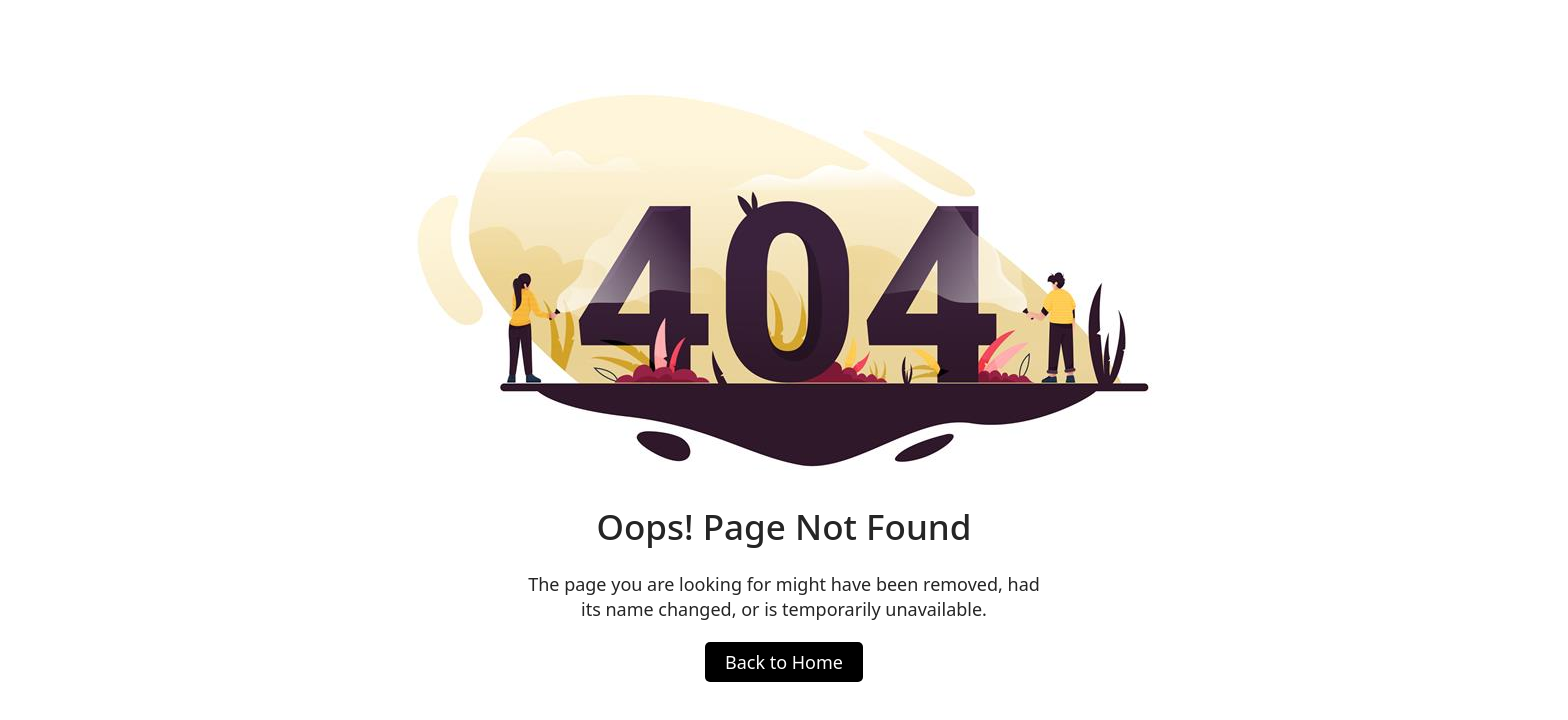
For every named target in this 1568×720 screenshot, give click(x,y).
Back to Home (784, 662)
